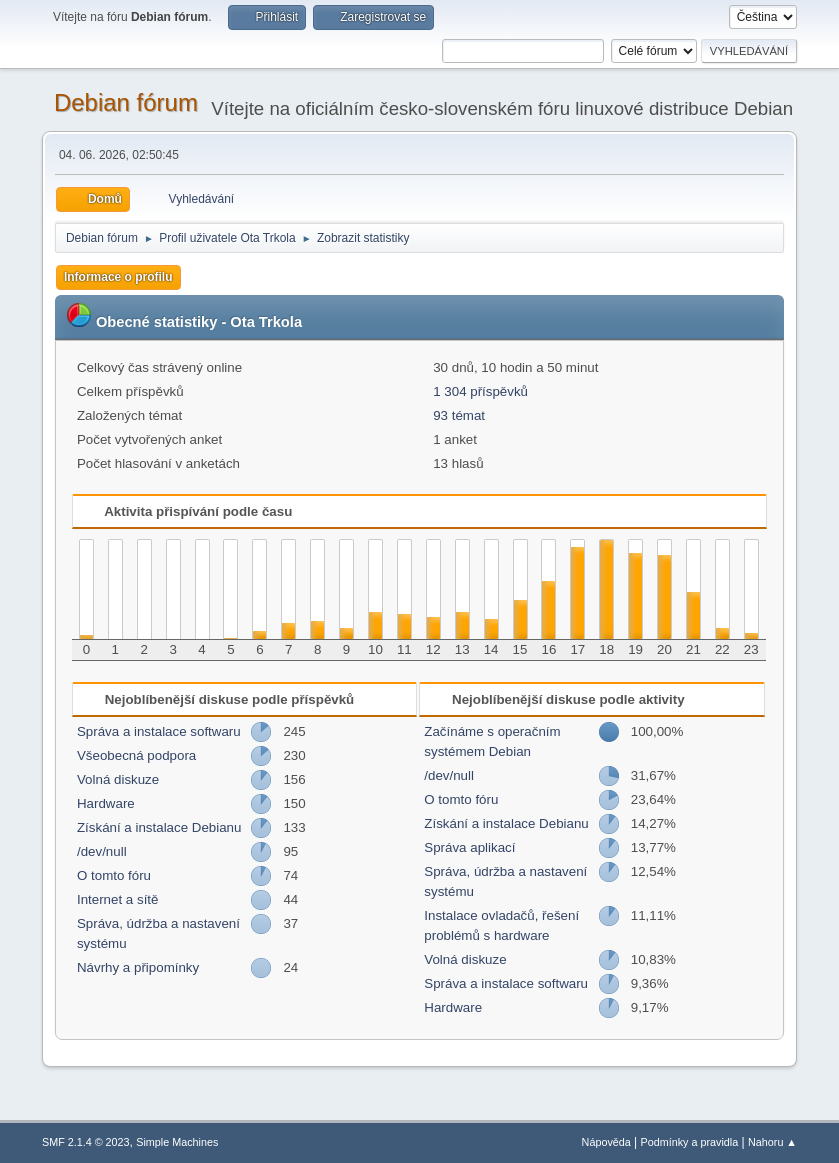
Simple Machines (177, 1142)
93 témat (459, 415)
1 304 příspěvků (480, 391)
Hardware (106, 803)
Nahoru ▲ (772, 1142)
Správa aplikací (469, 847)
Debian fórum (126, 102)
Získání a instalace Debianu (159, 827)
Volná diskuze (118, 779)
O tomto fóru (114, 875)
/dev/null (102, 851)
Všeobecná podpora (136, 755)
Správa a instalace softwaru (159, 731)
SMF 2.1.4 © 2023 (86, 1142)
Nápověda (606, 1142)
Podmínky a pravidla (690, 1142)
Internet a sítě (118, 899)
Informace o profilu (118, 277)
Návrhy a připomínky (138, 967)
